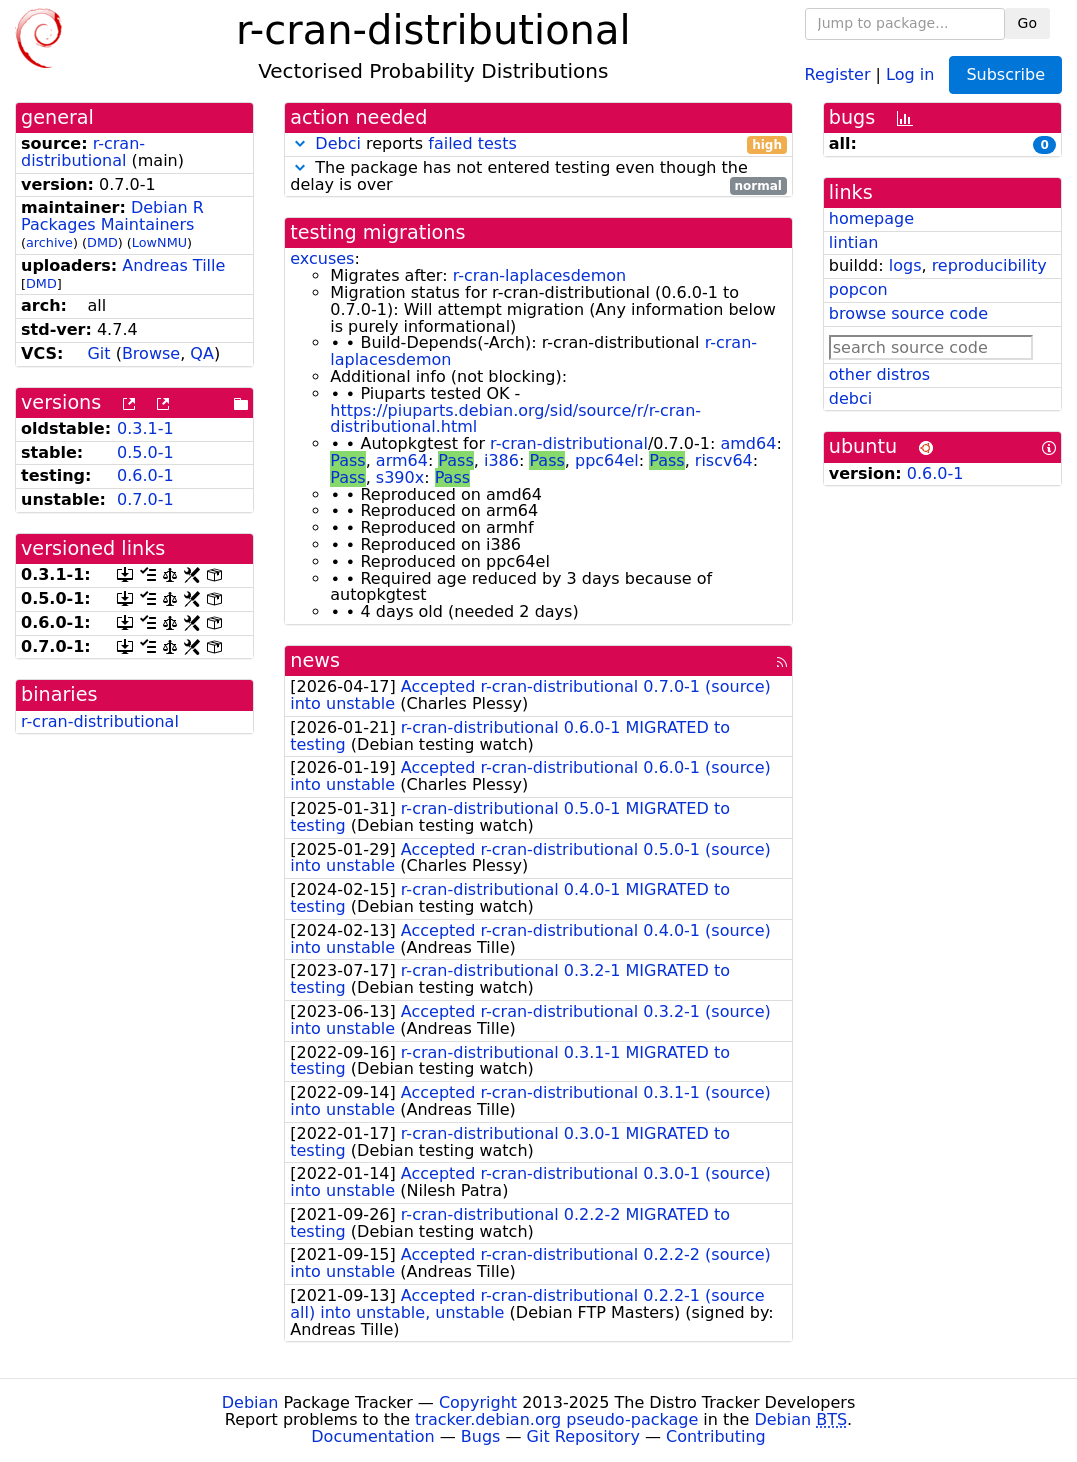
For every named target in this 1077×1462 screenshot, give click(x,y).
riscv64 (724, 460)
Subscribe (1005, 74)
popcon (858, 289)
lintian (854, 242)
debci (850, 398)
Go (1027, 23)
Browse (151, 353)
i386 (501, 460)
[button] (300, 143)
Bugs (481, 1436)
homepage (871, 218)
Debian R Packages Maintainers (112, 216)
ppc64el (607, 460)
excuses (322, 258)
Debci (338, 143)
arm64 (402, 460)
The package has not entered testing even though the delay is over (538, 177)
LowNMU (159, 242)
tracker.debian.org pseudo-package (556, 1419)
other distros (879, 374)
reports (538, 144)
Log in (910, 73)
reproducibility (989, 265)
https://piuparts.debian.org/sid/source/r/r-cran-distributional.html (515, 419)
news (315, 660)
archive (49, 242)
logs (905, 265)
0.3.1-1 (145, 428)
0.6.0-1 (145, 475)
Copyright (478, 1402)
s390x (400, 477)
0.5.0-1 (145, 452)
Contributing (716, 1436)
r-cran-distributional (83, 152)
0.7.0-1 (145, 499)
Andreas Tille (173, 265)
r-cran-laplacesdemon (540, 275)
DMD (102, 242)
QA (202, 353)
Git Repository (583, 1436)
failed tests (472, 143)
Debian (250, 1402)
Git (98, 353)
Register (838, 73)
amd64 (748, 443)
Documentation (372, 1436)
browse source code (908, 313)
